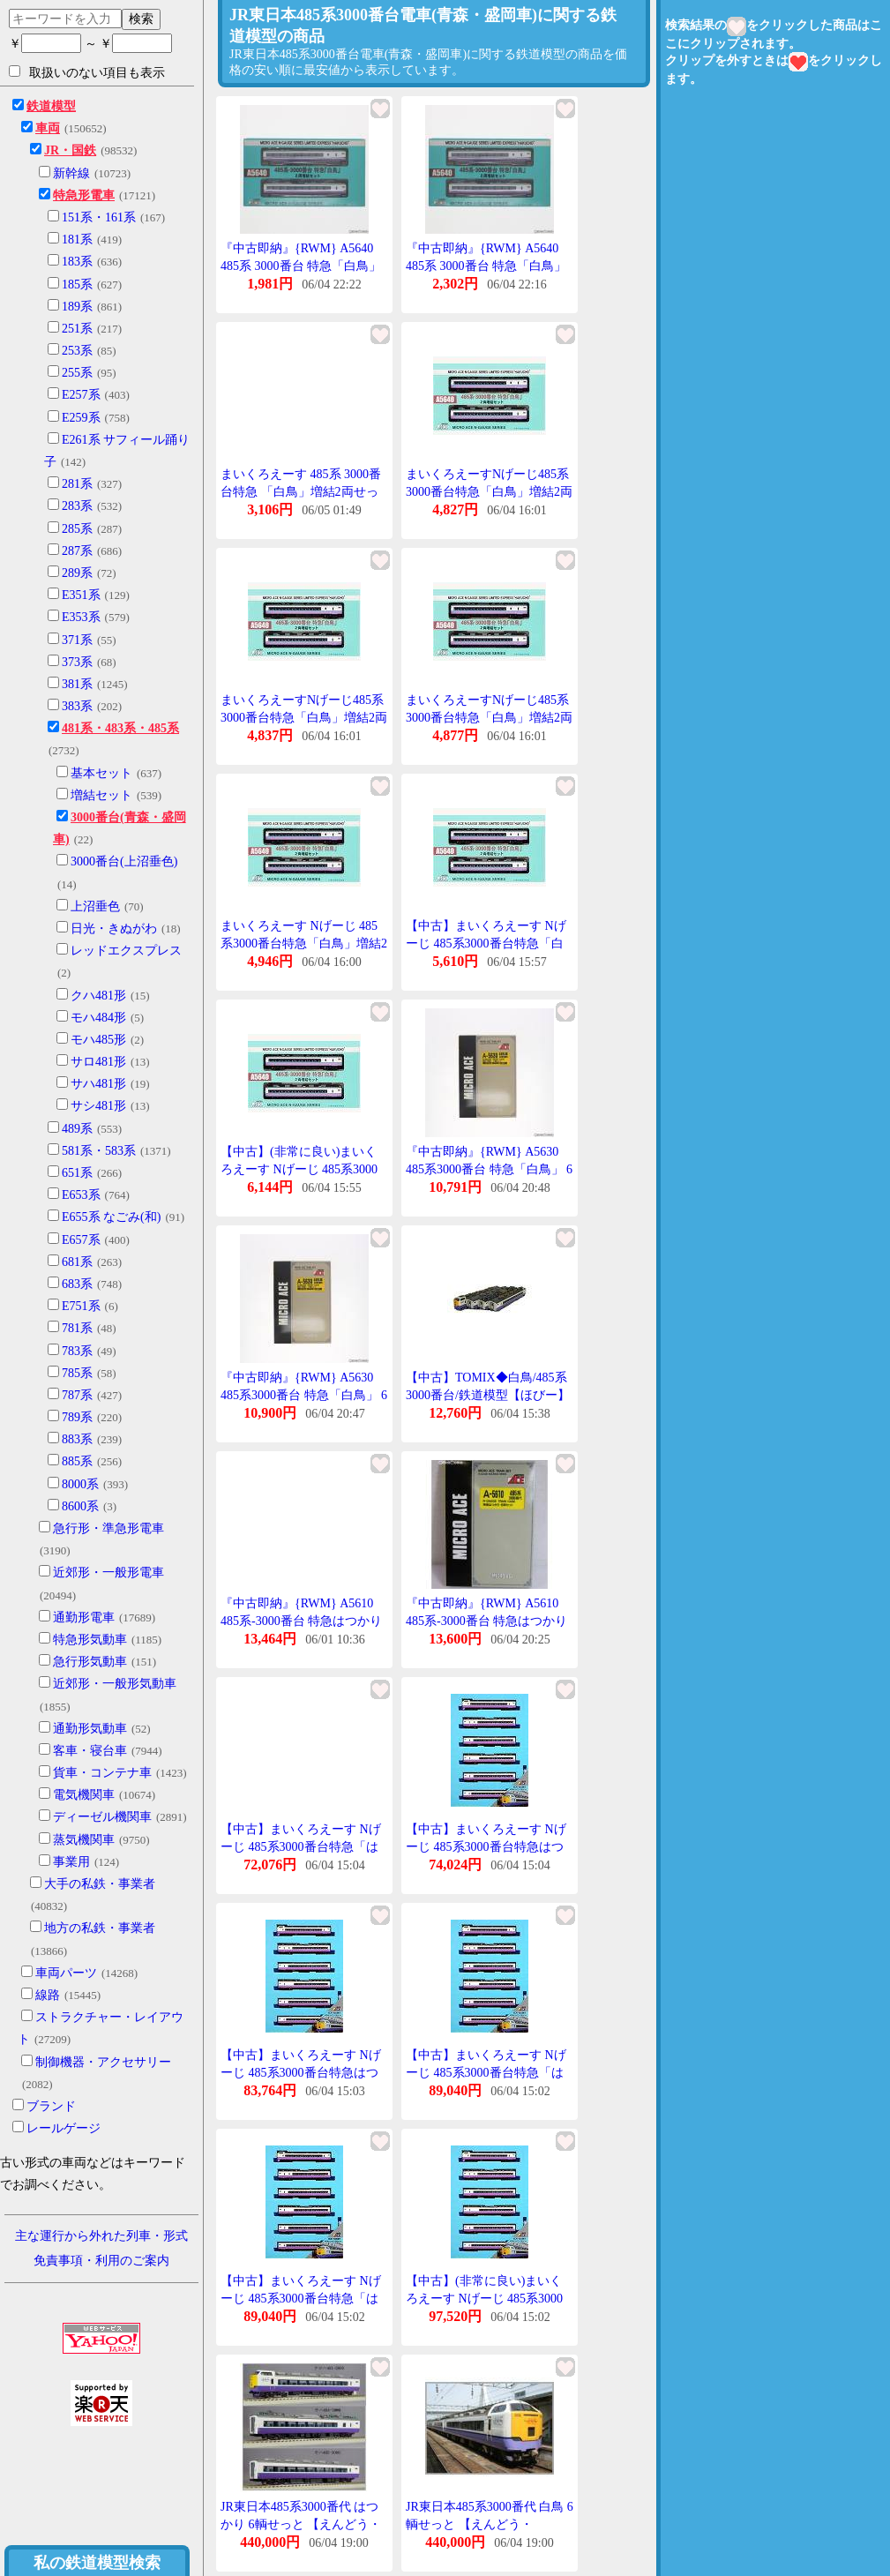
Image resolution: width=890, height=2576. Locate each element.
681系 (77, 1262)
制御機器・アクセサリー (103, 2062)
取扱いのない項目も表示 (87, 72)
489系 (77, 1128)
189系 (77, 306)
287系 (77, 551)
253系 (77, 350)
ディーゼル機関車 (102, 1816)
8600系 (80, 1506)
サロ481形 (98, 1061)
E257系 (81, 394)
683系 (77, 1284)
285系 (77, 528)
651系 (77, 1172)
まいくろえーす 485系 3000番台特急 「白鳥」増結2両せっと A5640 (301, 491)
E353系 (81, 617)
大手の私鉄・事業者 (99, 1884)
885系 (77, 1461)
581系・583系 (99, 1150)
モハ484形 (98, 1017)
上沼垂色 (95, 906)
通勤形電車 (84, 1617)
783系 (77, 1351)
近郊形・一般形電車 (108, 1572)
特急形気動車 (90, 1639)
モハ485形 (98, 1039)
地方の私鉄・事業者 (99, 1928)
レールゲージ (63, 2128)
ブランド (51, 2106)
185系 (77, 284)
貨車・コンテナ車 (102, 1772)
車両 (47, 128)
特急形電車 (84, 195)
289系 (77, 573)
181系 (77, 239)
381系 (77, 684)
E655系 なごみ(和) (111, 1217)
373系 (77, 662)
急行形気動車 (90, 1661)
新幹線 (71, 173)
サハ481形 (98, 1083)
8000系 (80, 1484)
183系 (77, 261)
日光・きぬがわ (114, 928)
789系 (77, 1417)
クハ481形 (98, 995)
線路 (47, 1995)
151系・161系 (99, 217)
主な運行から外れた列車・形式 (101, 2236)
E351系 (81, 595)
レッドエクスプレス (126, 950)
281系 (77, 483)
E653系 (81, 1195)
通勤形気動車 (90, 1728)
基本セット (101, 773)
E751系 (81, 1306)
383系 (77, 706)
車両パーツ (66, 1973)
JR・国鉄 (70, 150)
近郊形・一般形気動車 (114, 1683)
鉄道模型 (51, 106)
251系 (77, 328)
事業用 (71, 1861)
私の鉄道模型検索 (97, 2563)
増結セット (101, 795)
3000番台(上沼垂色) (124, 861)
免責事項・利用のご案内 (101, 2260)
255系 (77, 372)
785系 (77, 1373)
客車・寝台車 (90, 1750)
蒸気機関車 (84, 1839)
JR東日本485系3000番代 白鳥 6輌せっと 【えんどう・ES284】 (489, 2524)
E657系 (81, 1240)
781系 (77, 1328)
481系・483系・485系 (120, 728)
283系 (77, 506)
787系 (77, 1395)
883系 (77, 1439)
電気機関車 (84, 1794)
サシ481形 (98, 1105)
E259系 (81, 417)
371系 (77, 640)
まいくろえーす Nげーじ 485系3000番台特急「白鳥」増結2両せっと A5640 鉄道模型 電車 (304, 943)
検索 (141, 18)
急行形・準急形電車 (108, 1528)
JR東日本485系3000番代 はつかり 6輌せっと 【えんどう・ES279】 (301, 2524)
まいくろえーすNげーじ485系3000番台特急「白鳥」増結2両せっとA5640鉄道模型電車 (489, 491)
